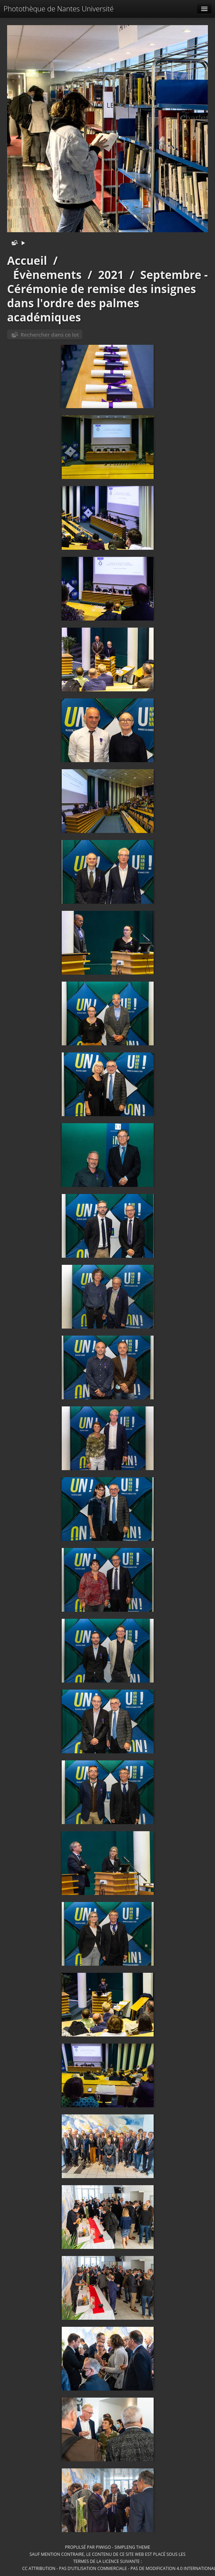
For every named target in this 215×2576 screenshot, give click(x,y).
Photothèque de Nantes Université (59, 8)
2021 (111, 274)
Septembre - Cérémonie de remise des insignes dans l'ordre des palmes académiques (107, 296)
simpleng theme (132, 2547)
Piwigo (103, 2547)
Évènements (47, 274)
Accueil (27, 260)
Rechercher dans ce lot (50, 334)
